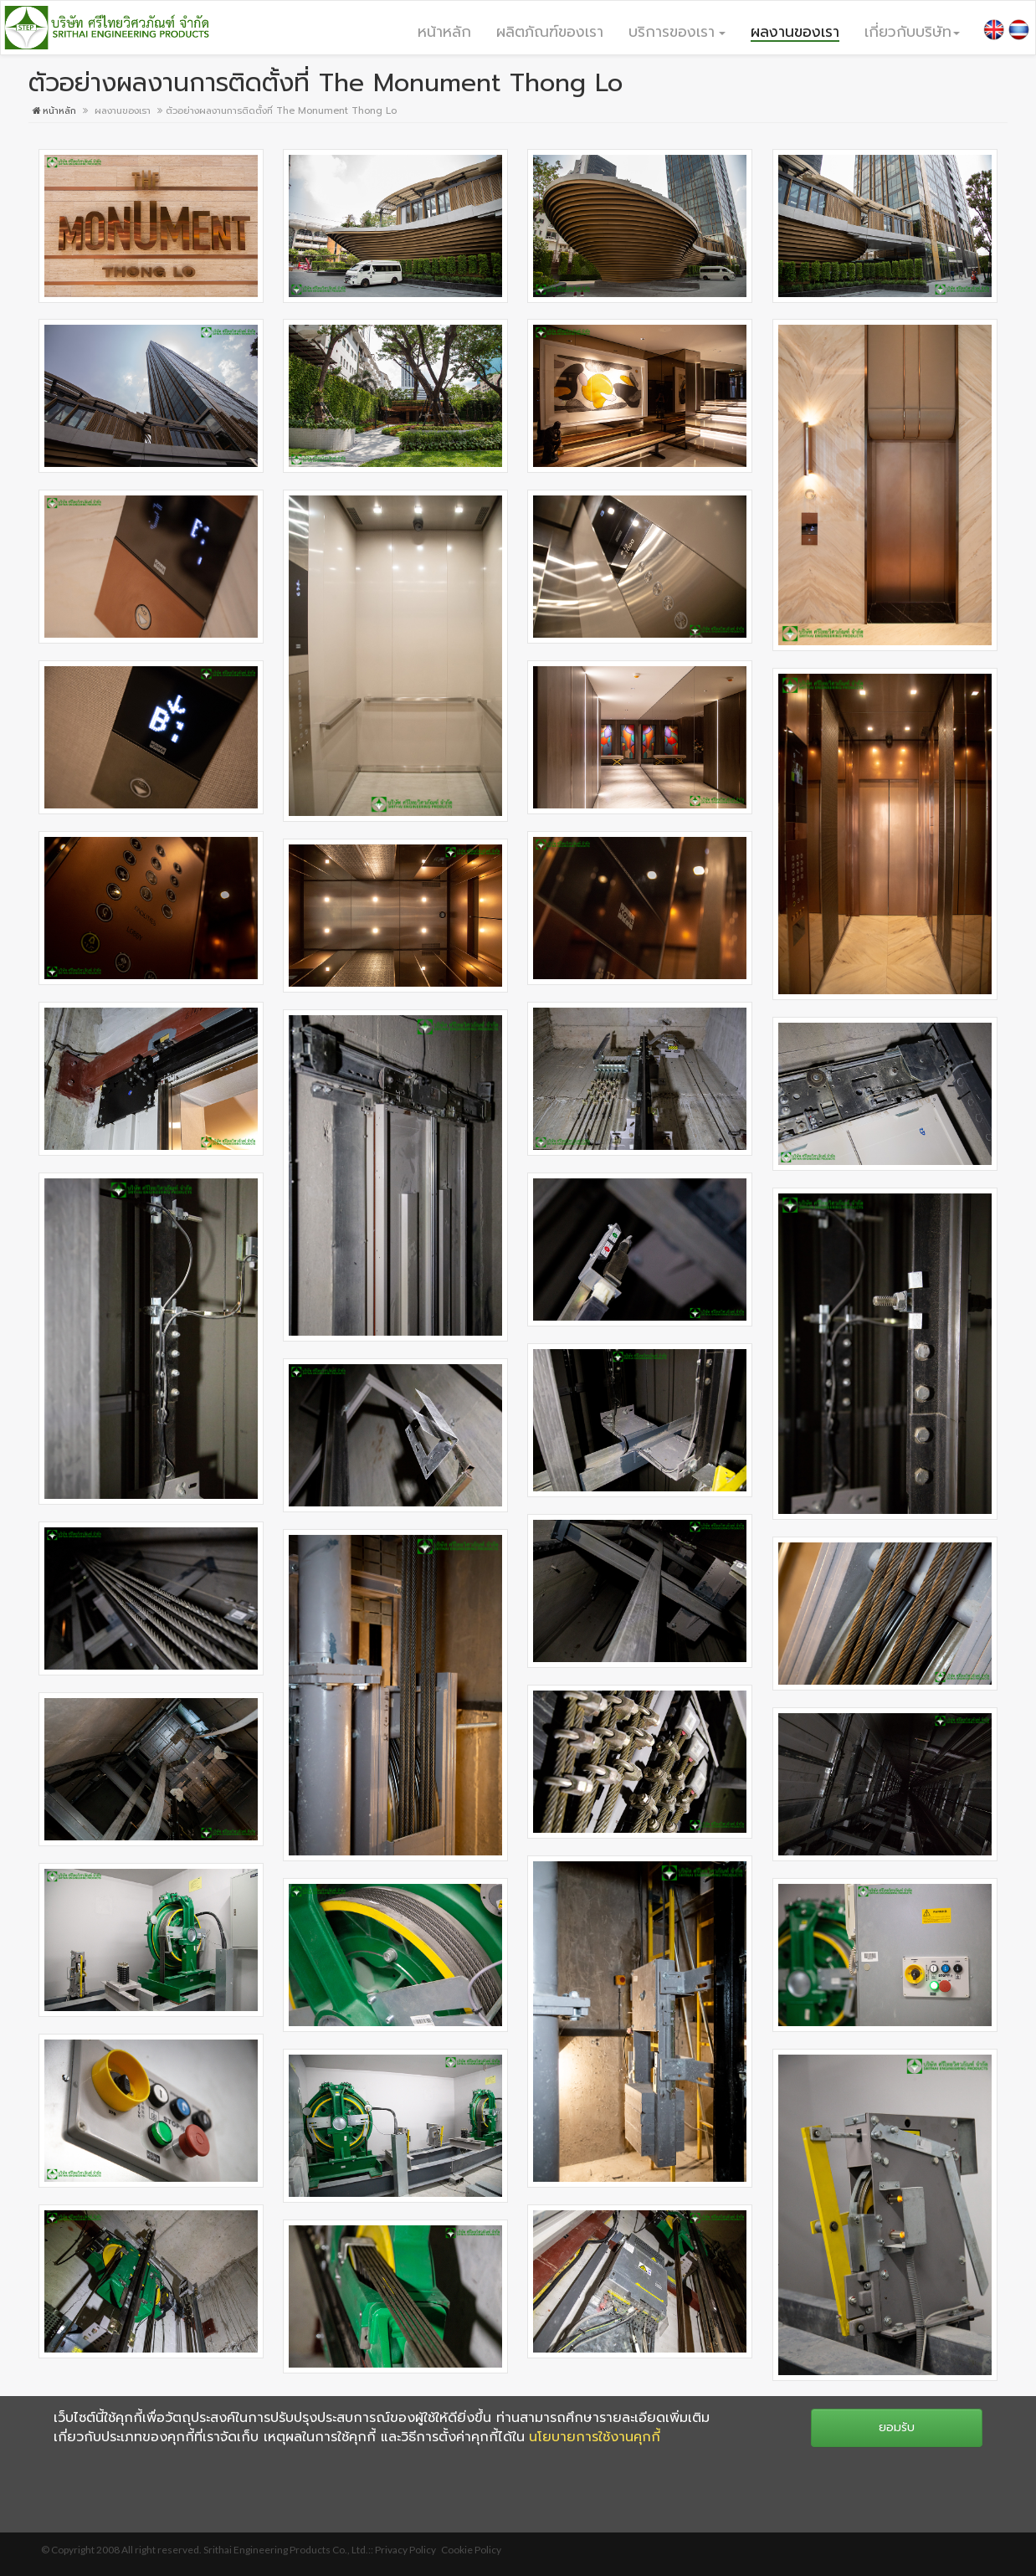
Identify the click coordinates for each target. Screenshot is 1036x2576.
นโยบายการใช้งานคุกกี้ (594, 2437)
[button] (677, 30)
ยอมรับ (897, 2427)
